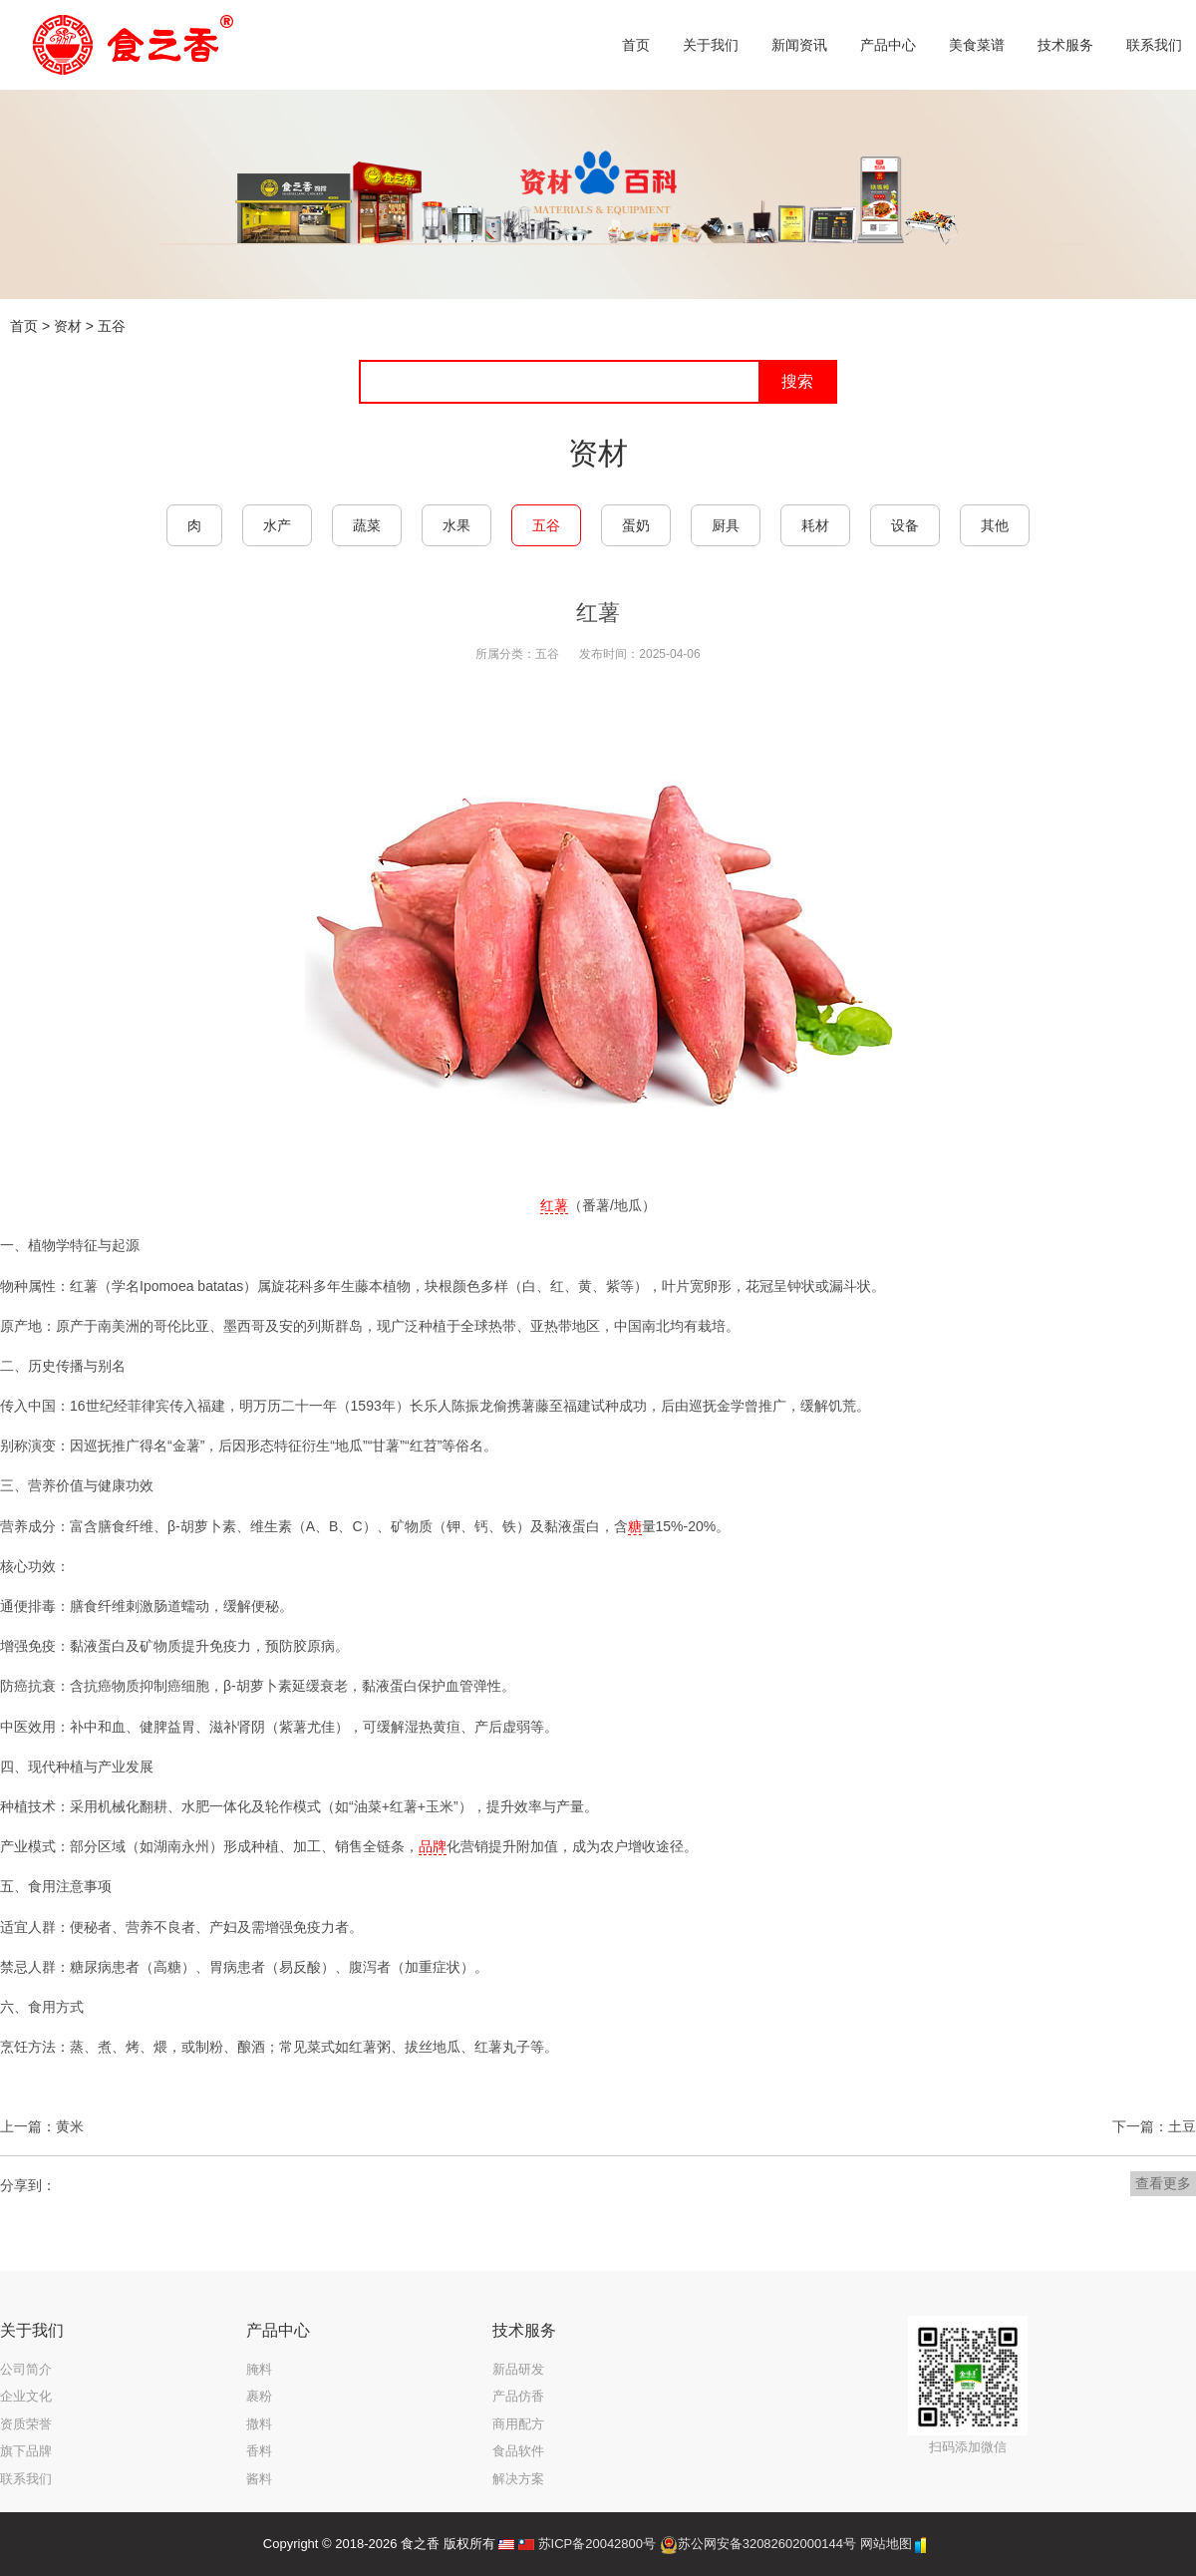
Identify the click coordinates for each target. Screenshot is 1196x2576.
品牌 (433, 1846)
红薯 (554, 1205)
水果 (456, 525)
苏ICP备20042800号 (597, 2543)
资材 (68, 326)
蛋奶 (636, 525)
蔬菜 (367, 525)
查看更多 (1163, 2183)
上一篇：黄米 (42, 2126)
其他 (995, 525)
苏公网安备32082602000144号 (767, 2543)
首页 (24, 326)
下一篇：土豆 (1154, 2126)
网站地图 (886, 2543)
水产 (277, 525)
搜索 (797, 381)
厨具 (726, 525)
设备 (905, 525)
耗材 (815, 525)
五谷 (112, 326)
